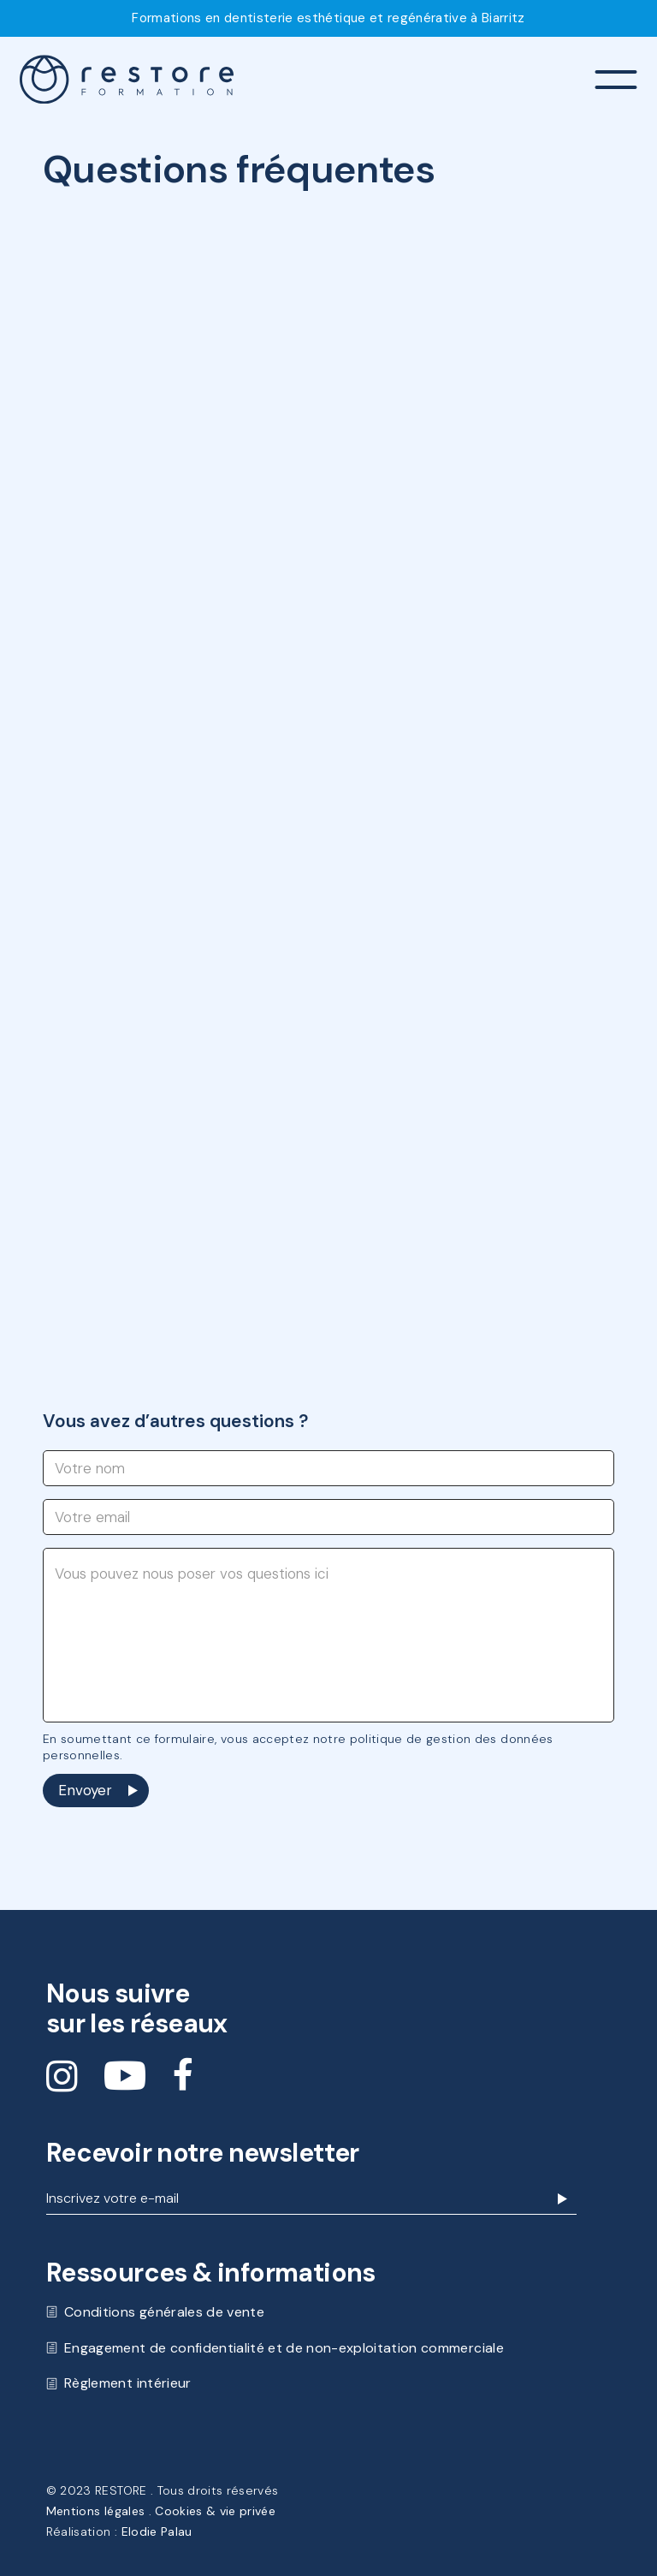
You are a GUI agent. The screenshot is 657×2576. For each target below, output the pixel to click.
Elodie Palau (156, 2531)
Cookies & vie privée (215, 2511)
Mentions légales (95, 2511)
